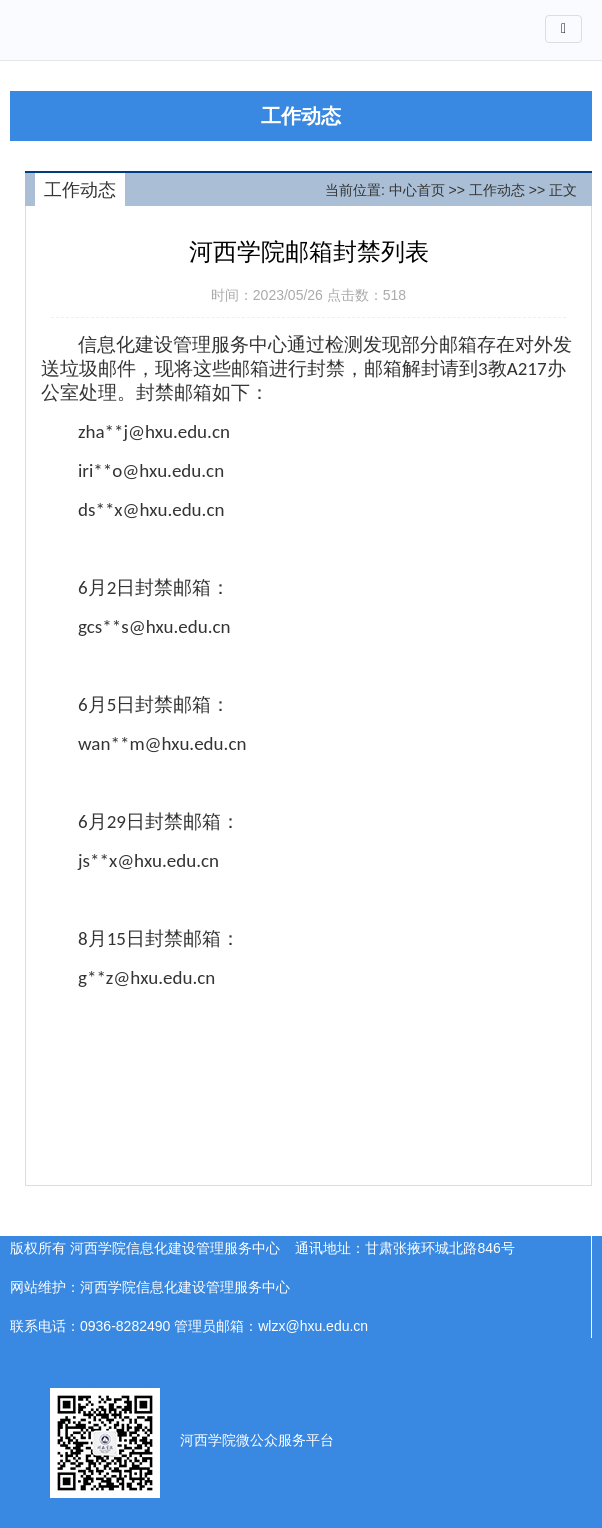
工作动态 (497, 190)
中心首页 (417, 190)
